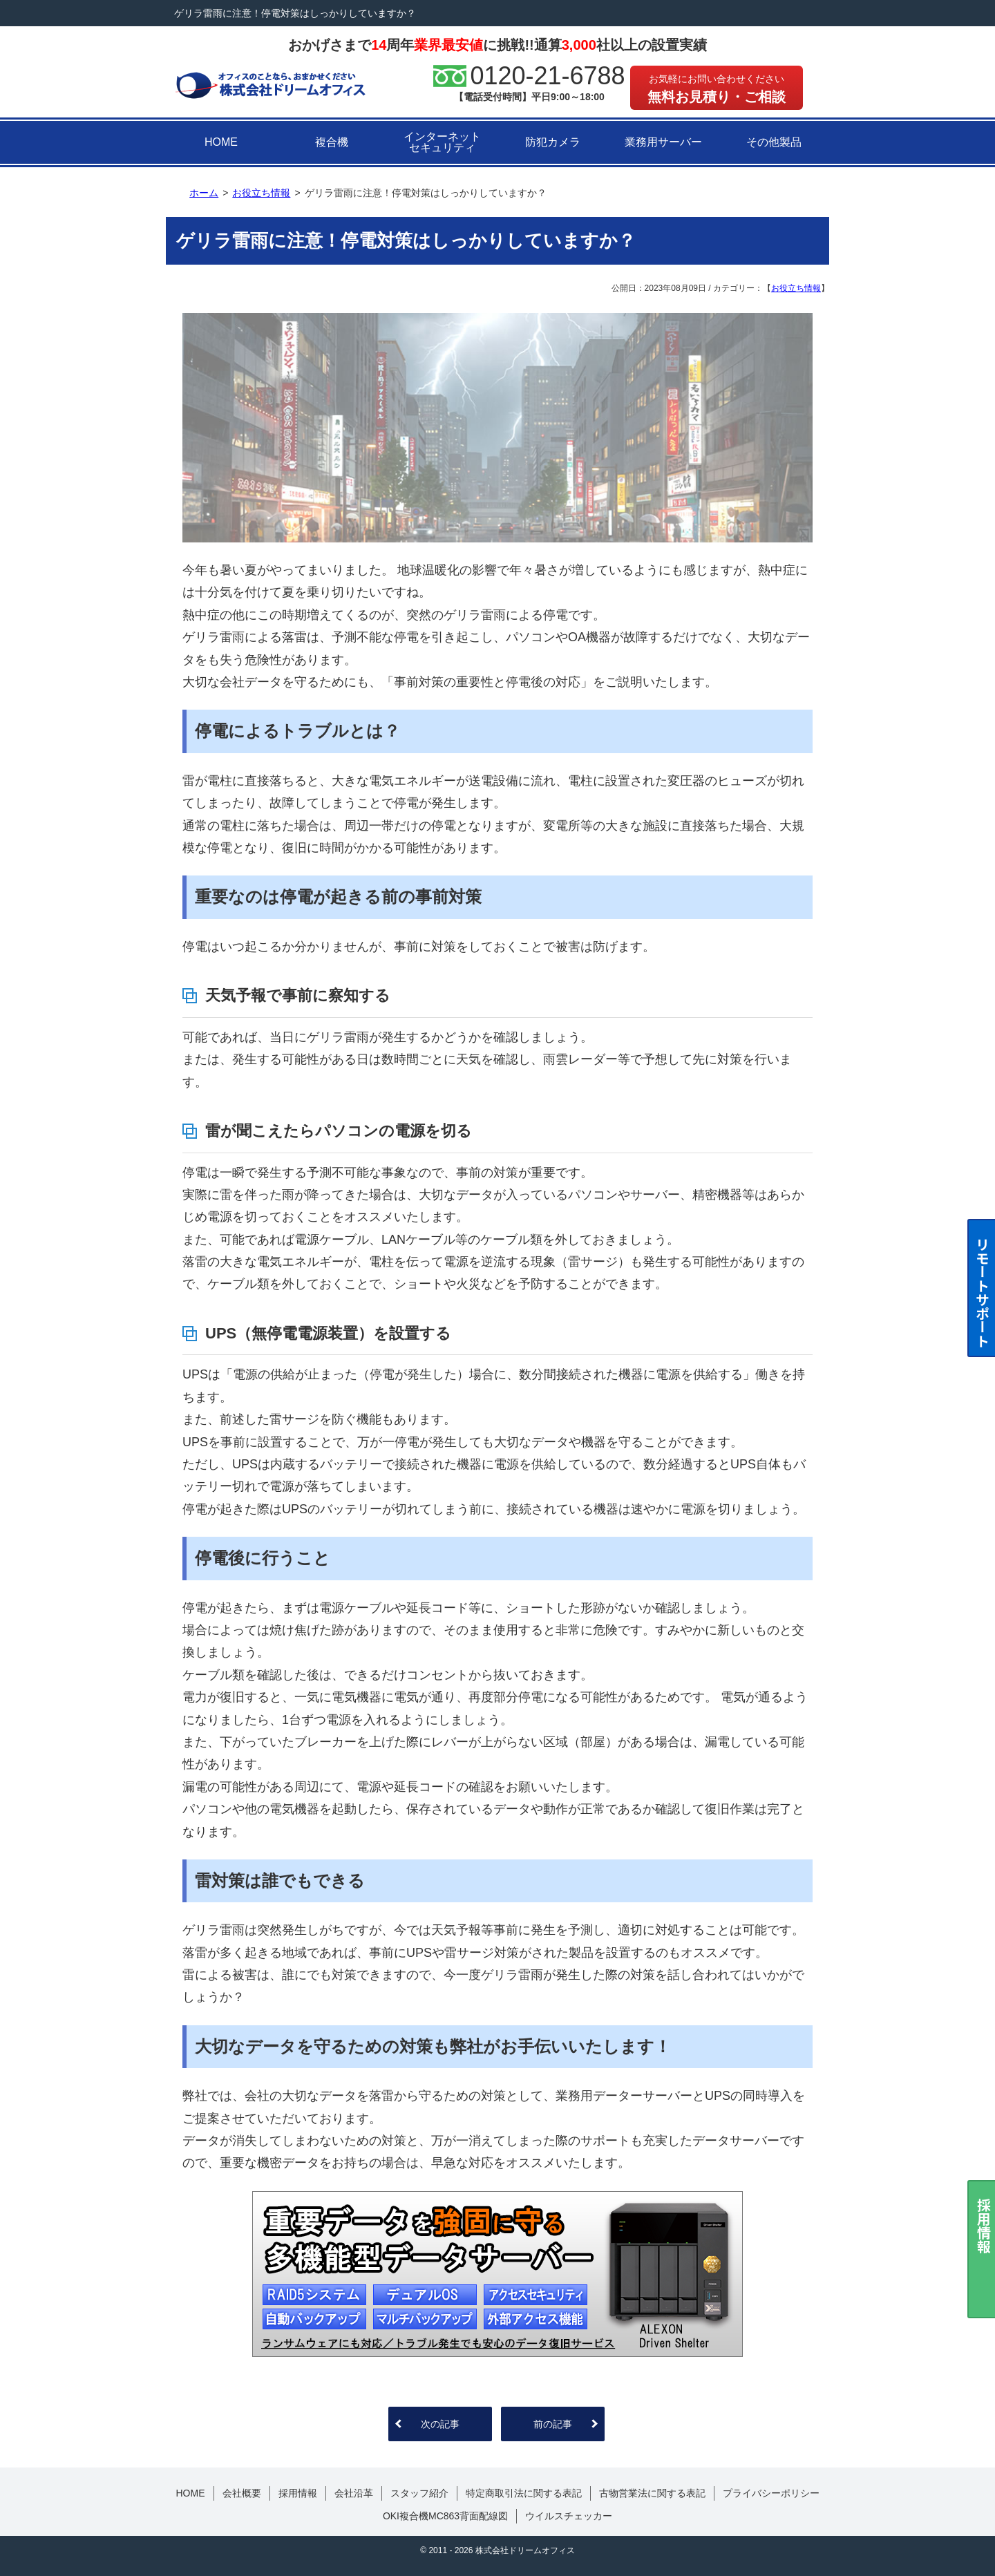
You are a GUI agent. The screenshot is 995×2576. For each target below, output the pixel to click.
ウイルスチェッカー (568, 2516)
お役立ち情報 (796, 288)
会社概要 (241, 2493)
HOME (221, 142)
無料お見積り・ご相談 (716, 88)
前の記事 (552, 2424)
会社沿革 (353, 2493)
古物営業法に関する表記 (652, 2493)
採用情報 (297, 2493)
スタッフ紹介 (419, 2493)
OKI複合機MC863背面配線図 (445, 2516)
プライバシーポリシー (771, 2493)
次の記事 (440, 2424)
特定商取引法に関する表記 (524, 2493)
